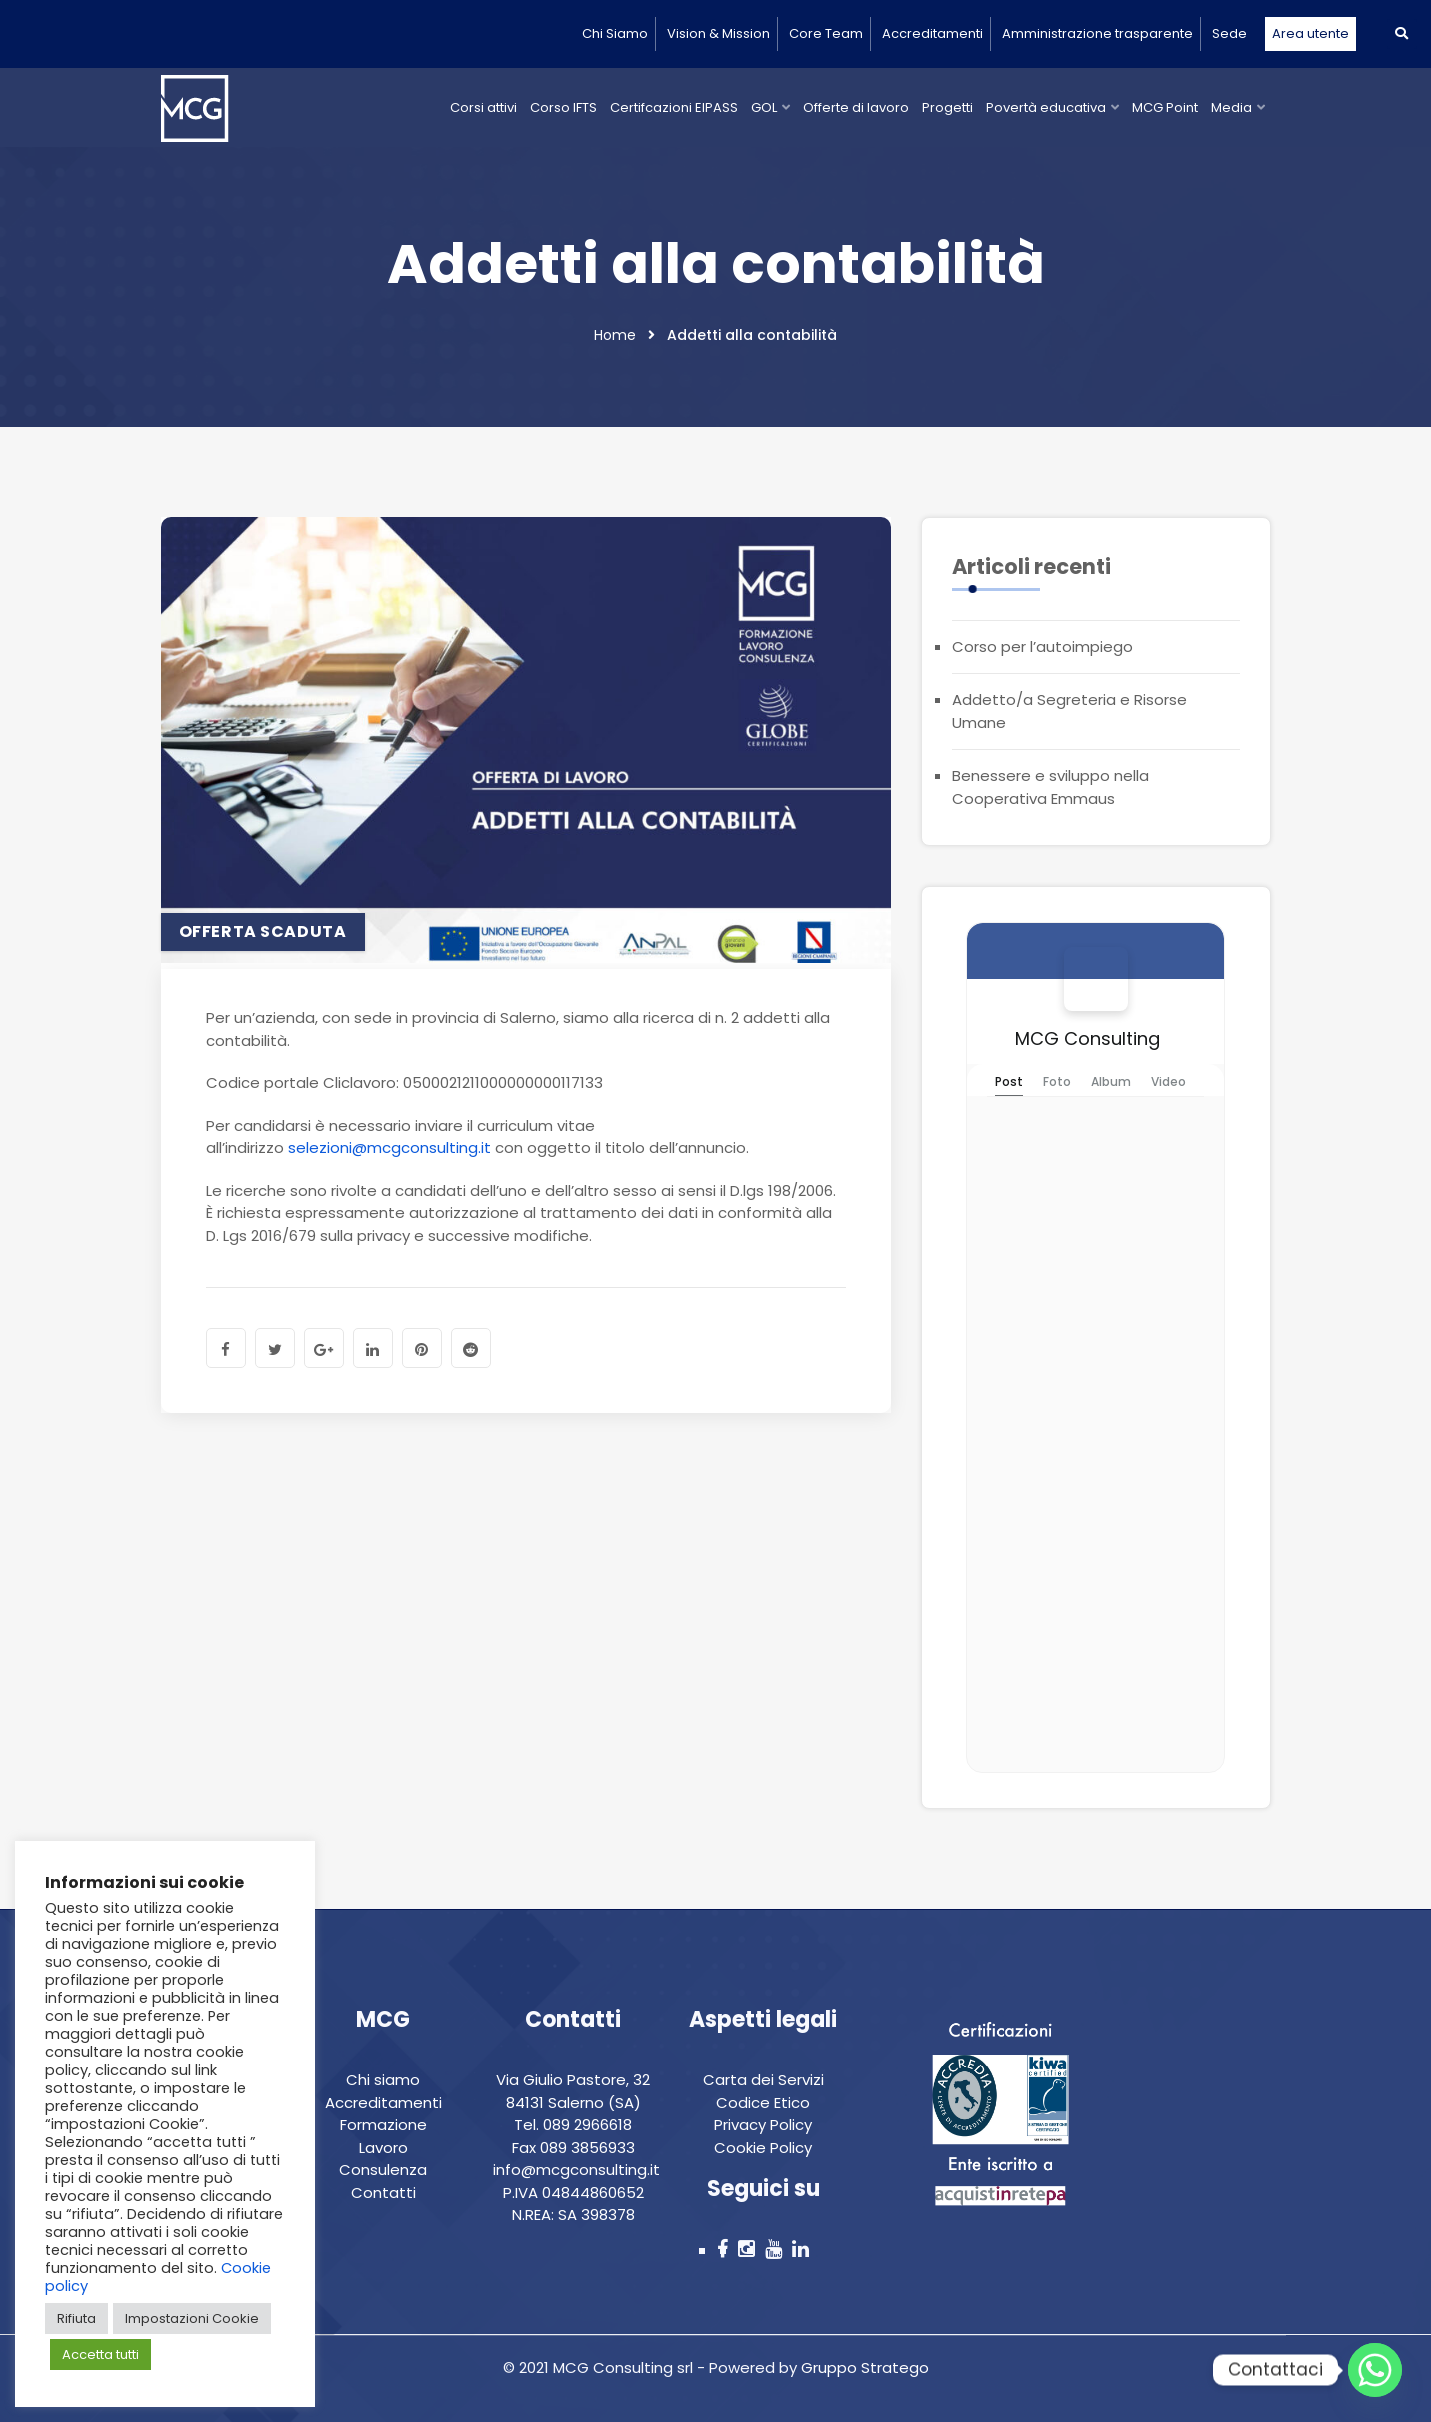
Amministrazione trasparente (1097, 33)
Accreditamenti (932, 33)
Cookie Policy (763, 2147)
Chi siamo (383, 2079)
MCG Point (1165, 107)
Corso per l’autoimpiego (1042, 646)
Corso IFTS (563, 107)
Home (615, 335)
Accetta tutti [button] (100, 2354)
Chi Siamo (615, 33)
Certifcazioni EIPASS (674, 107)
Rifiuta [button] (76, 2318)
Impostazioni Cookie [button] (192, 2318)
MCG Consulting (1087, 1038)
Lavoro (383, 2147)
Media (1231, 107)
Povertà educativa (1046, 107)
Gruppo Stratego (863, 2367)
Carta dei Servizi (763, 2079)
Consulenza (383, 2169)
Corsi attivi (483, 107)
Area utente (1310, 33)
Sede (1229, 33)
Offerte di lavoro (856, 107)
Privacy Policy (763, 2124)
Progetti (947, 107)
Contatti (383, 2192)
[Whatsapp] (1375, 2370)
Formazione (383, 2124)
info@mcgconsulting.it (576, 2169)
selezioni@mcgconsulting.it (389, 1147)
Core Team (826, 33)
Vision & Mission (718, 33)
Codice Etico (763, 2102)
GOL (764, 107)
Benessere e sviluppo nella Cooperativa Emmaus (1050, 787)
